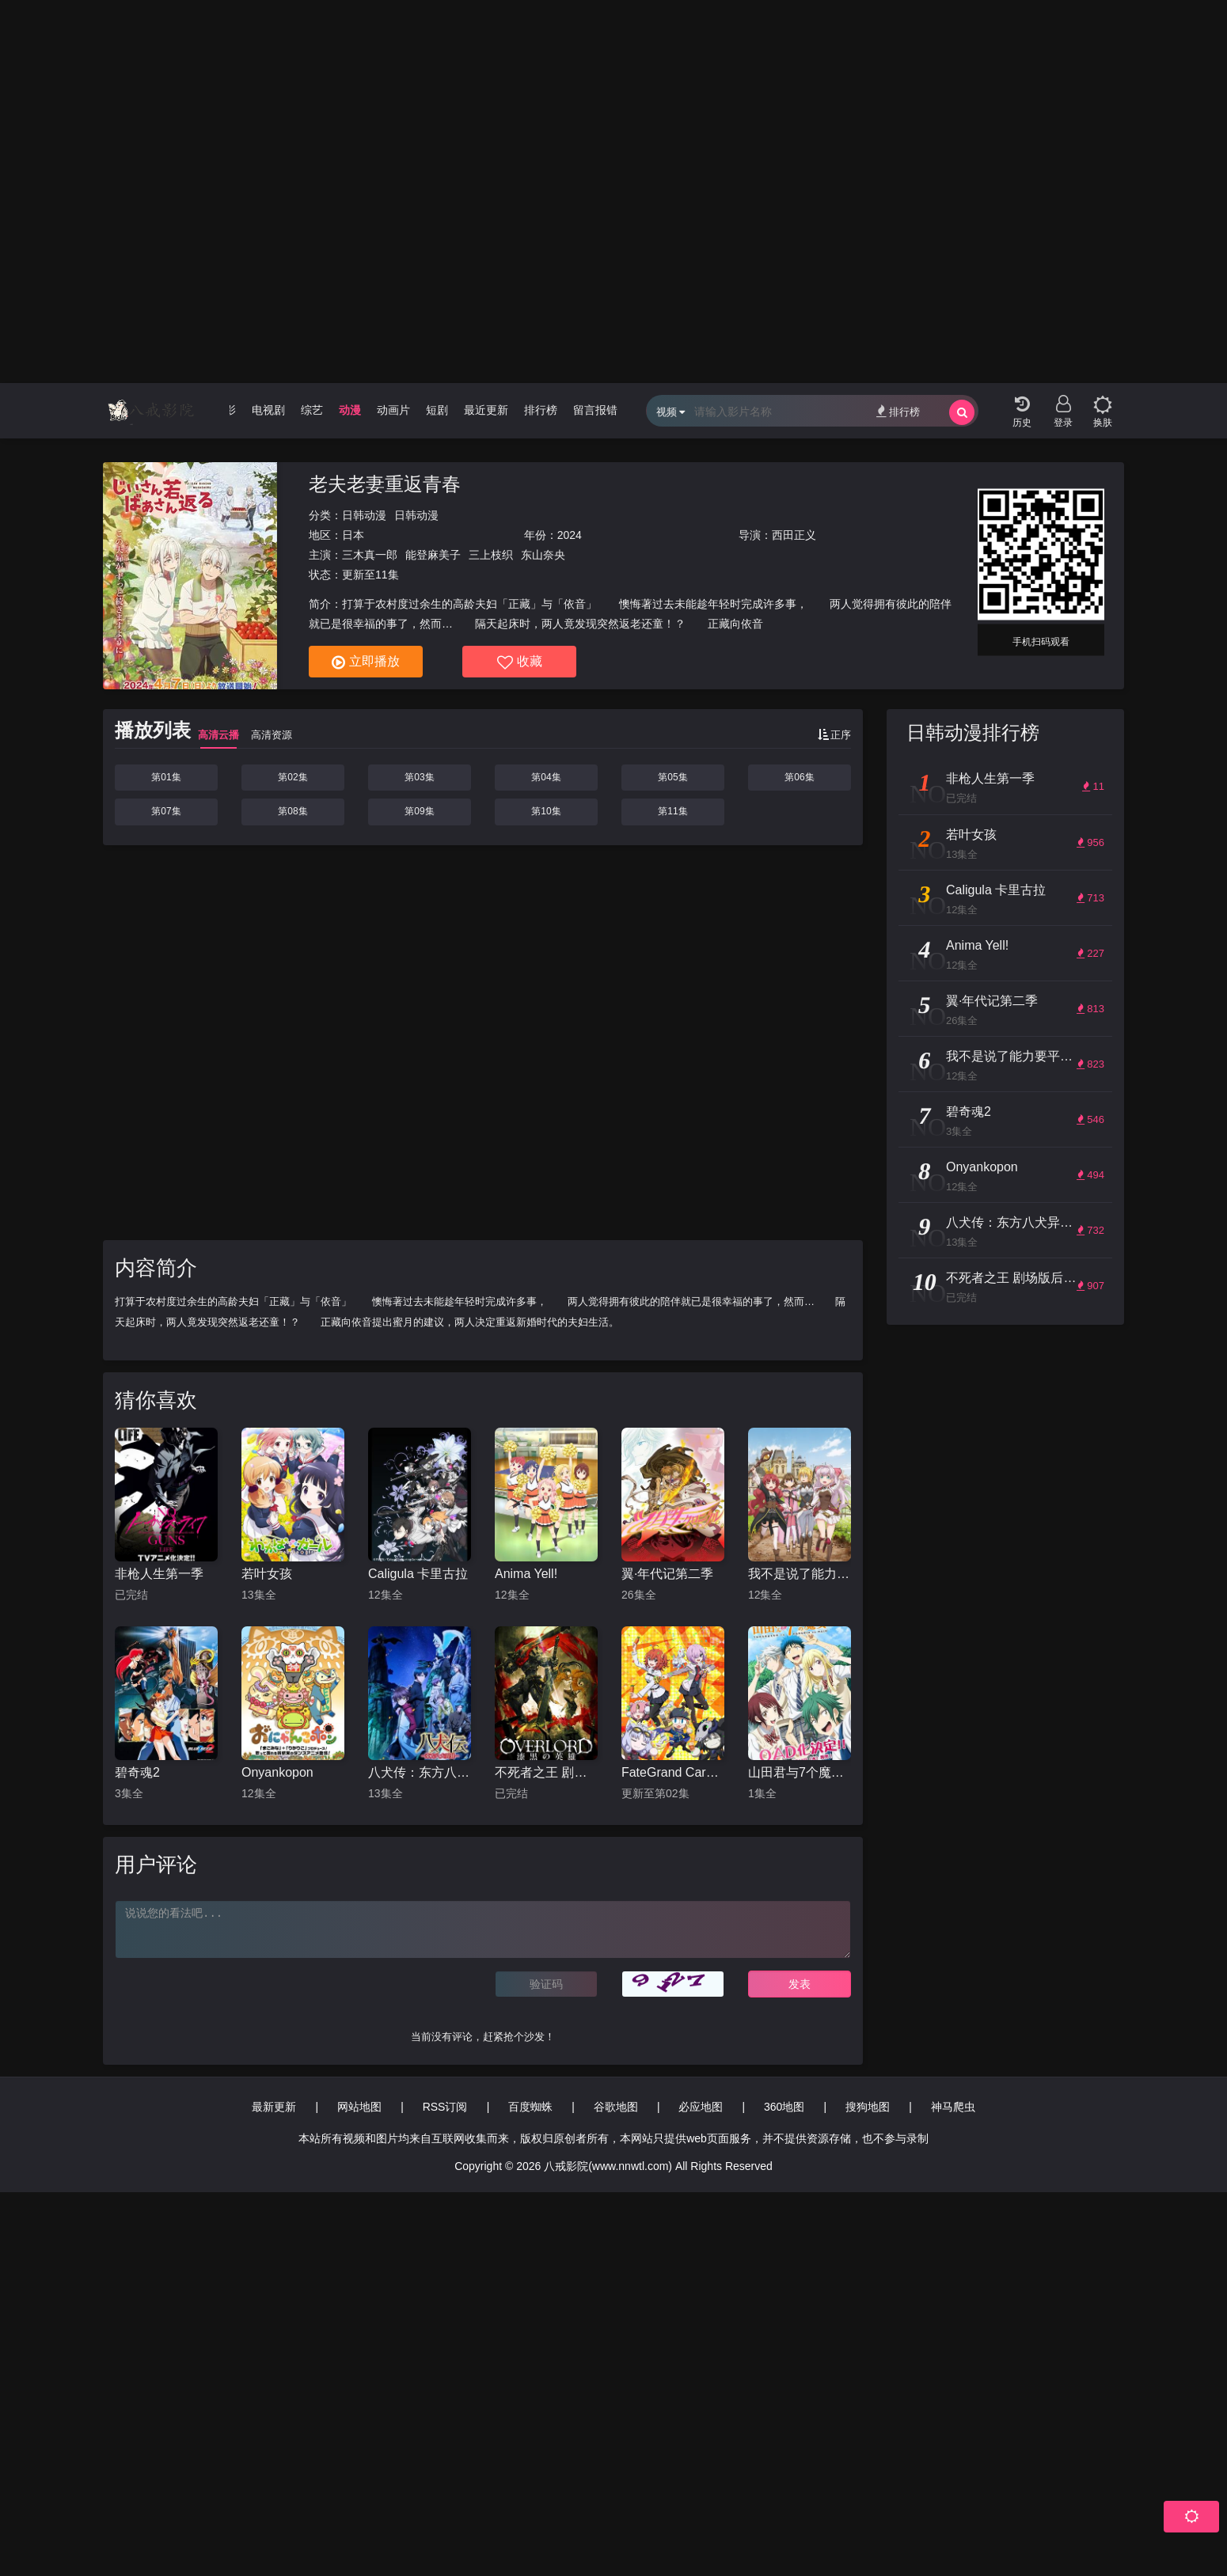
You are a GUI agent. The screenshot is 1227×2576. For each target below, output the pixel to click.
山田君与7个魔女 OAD (799, 1772)
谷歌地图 (616, 2106)
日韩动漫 (364, 515)
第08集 (292, 811)
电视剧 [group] (268, 410)
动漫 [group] (350, 410)
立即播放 (366, 662)
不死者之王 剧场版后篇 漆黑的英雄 (546, 1772)
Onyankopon (277, 1772)
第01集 (165, 777)
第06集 (799, 777)
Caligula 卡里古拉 (418, 1573)
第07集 (165, 811)
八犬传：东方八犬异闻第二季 (419, 1772)
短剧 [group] (437, 410)
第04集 (545, 777)
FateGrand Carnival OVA (672, 1772)
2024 (569, 535)
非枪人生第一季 (159, 1573)
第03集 (419, 777)
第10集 (545, 811)
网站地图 (359, 2106)
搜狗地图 (867, 2106)
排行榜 (898, 411)
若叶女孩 (266, 1573)
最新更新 (274, 2106)
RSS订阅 (445, 2106)
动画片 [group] (393, 410)
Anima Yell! (526, 1573)
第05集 (672, 777)
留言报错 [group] (595, 410)
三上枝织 (491, 554)
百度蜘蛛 (530, 2106)
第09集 (419, 811)
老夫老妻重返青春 (385, 484)
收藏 (519, 662)
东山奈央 (543, 554)
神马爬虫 (953, 2106)
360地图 (784, 2106)
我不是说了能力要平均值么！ (799, 1573)
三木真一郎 (369, 554)
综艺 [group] (312, 410)
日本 (353, 535)
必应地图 (700, 2106)
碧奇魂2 (137, 1772)
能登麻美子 (433, 554)
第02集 (292, 777)
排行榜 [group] (540, 410)
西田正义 (794, 535)
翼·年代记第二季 (667, 1573)
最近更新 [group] (486, 410)
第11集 (672, 811)
